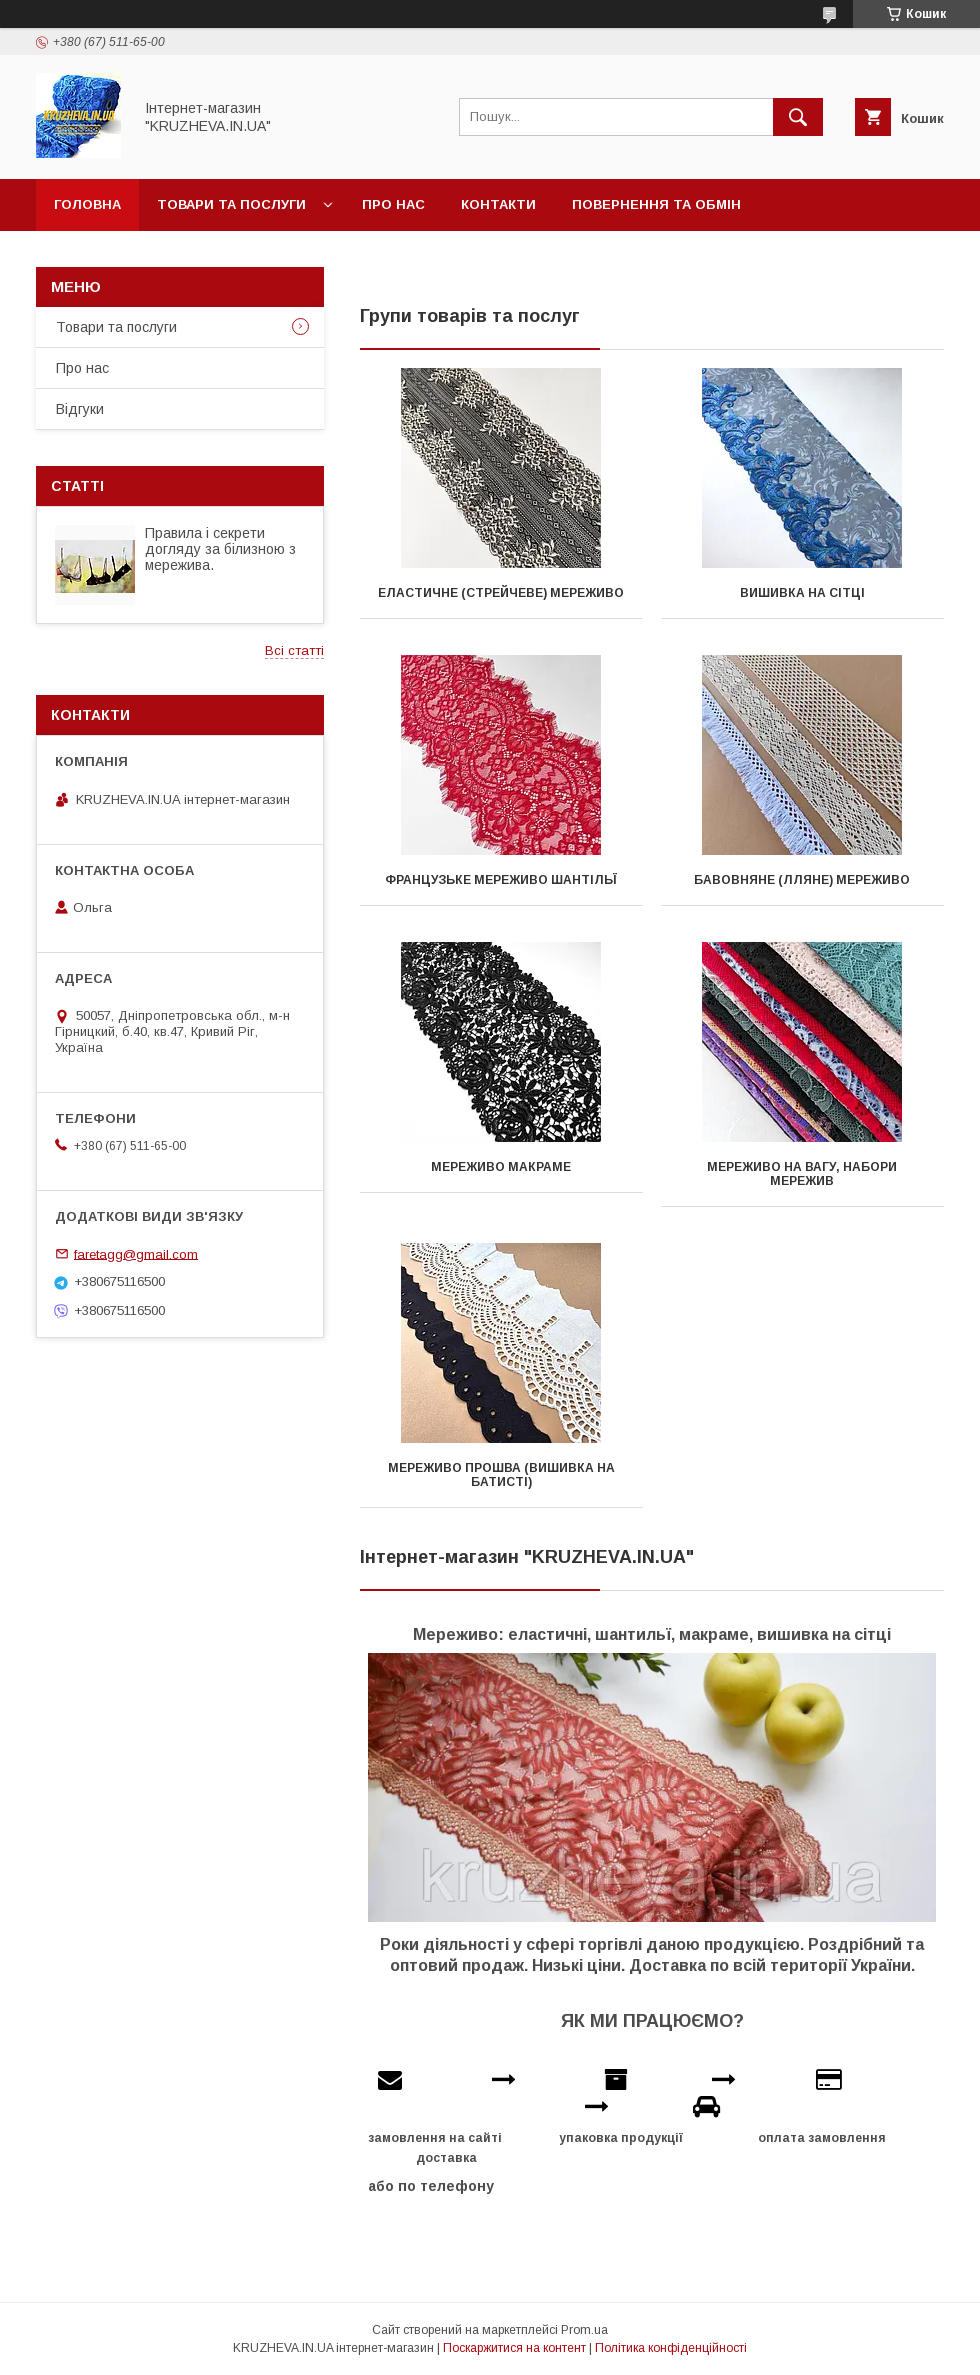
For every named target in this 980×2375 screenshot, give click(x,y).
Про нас (393, 204)
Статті (77, 486)
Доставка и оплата (129, 256)
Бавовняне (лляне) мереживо (802, 880)
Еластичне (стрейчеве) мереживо (501, 593)
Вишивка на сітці (802, 593)
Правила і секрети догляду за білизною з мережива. (220, 549)
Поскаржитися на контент (514, 2348)
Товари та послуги (231, 204)
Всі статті (294, 650)
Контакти (498, 204)
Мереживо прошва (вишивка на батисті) (501, 1475)
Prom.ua (584, 2330)
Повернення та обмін (656, 204)
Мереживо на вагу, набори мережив (802, 1174)
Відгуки (80, 409)
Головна (87, 204)
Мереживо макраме (501, 1167)
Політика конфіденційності (671, 2348)
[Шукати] (798, 117)
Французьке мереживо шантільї (501, 880)
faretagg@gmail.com (136, 1253)
